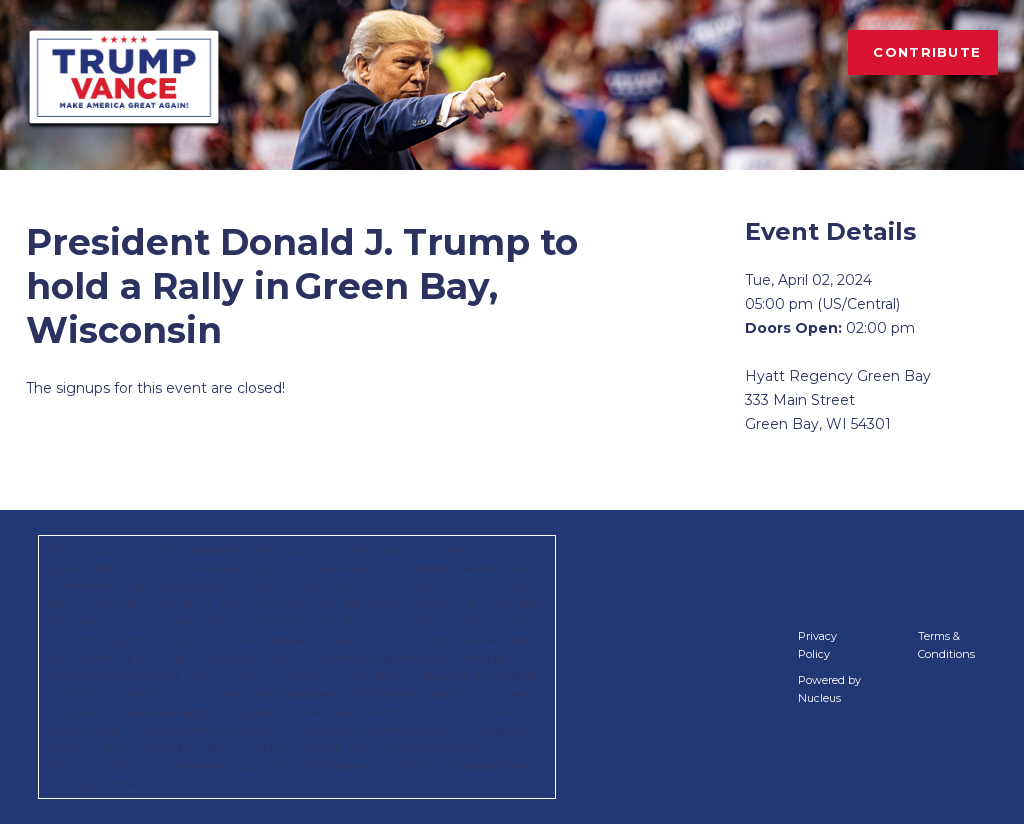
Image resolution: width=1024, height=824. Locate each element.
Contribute (927, 52)
